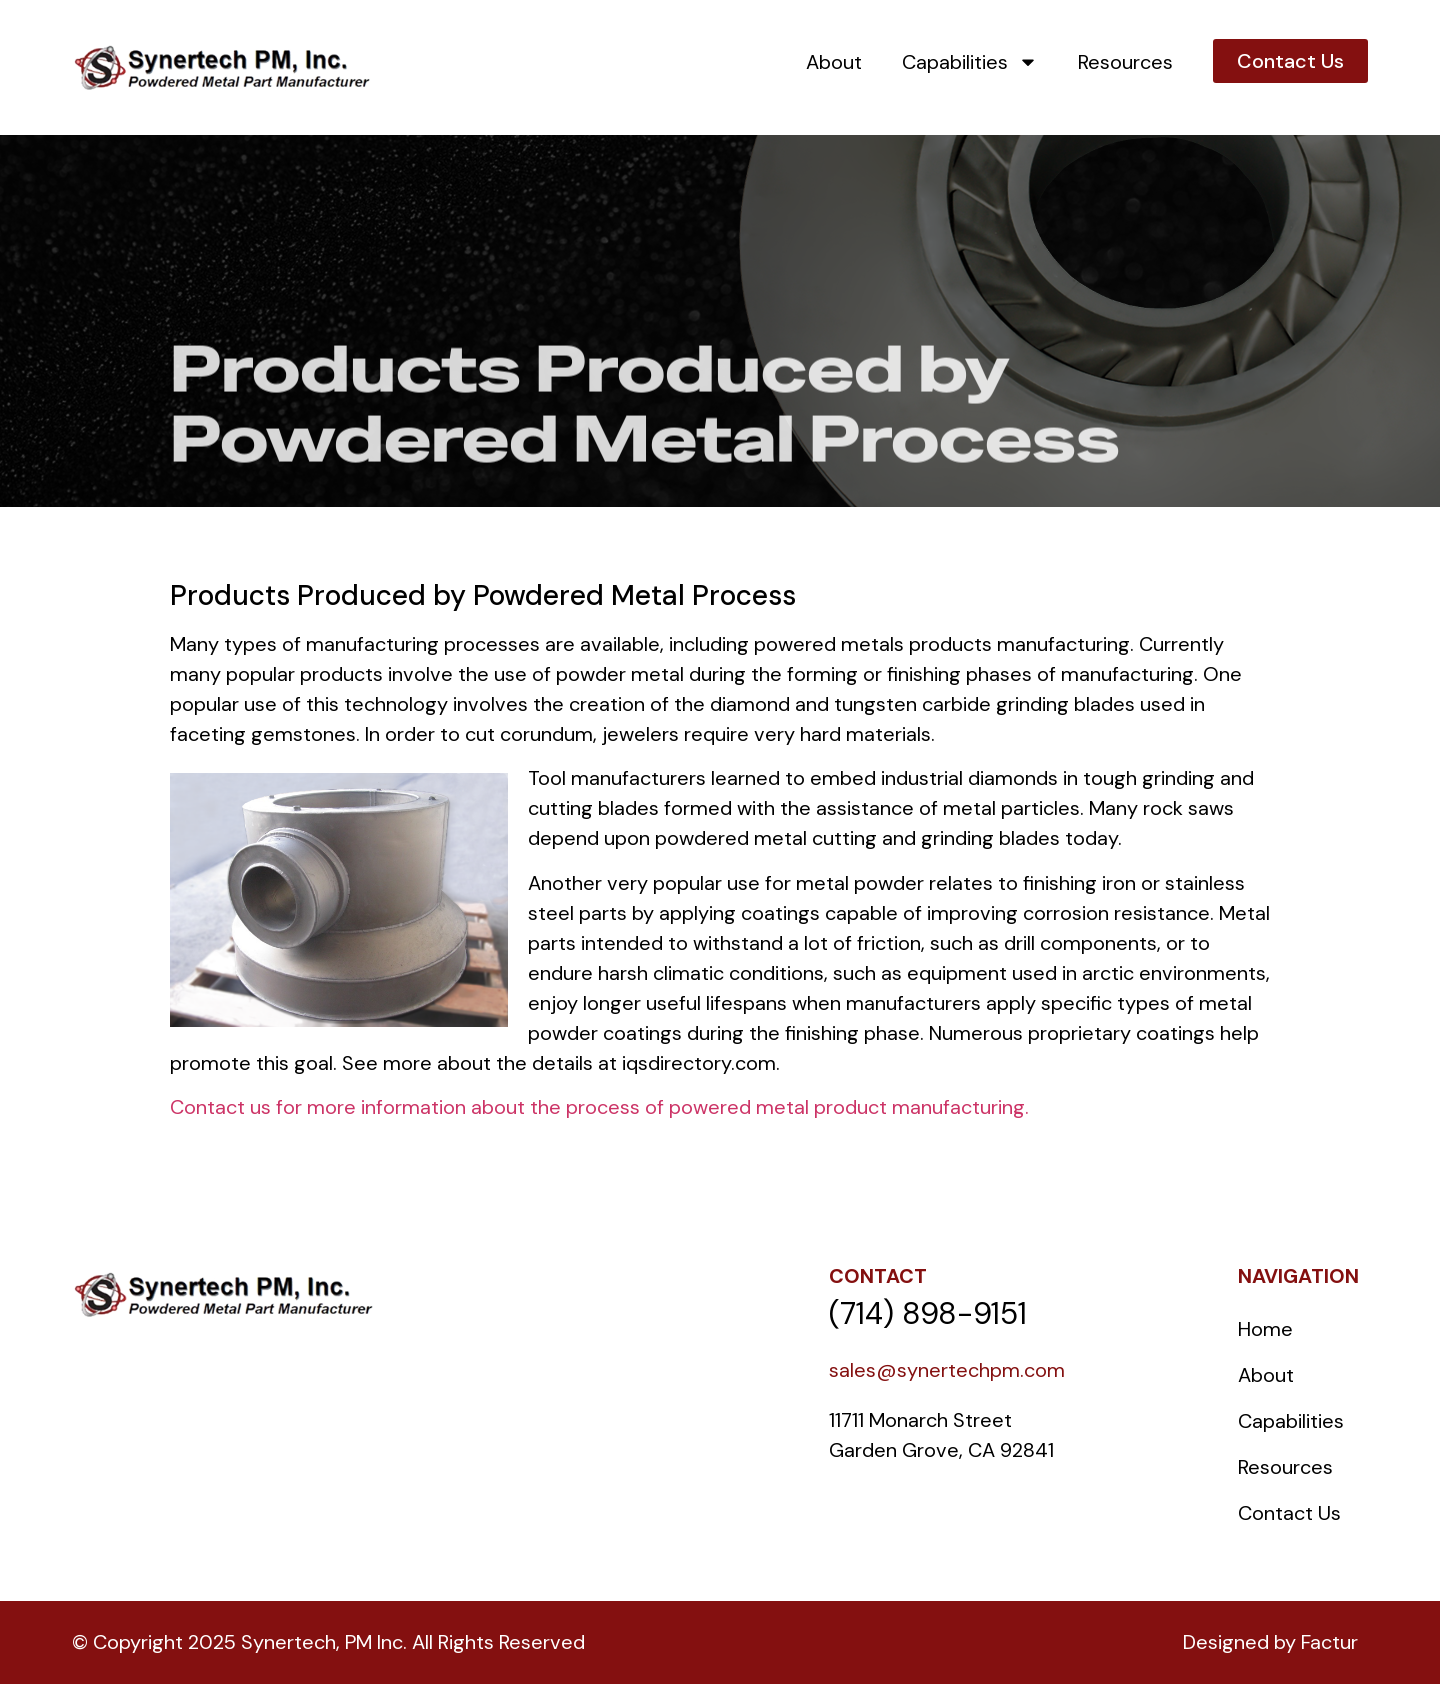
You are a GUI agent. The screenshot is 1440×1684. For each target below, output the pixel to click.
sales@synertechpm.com (947, 1370)
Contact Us (1289, 1513)
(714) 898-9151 (928, 1313)
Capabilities (970, 62)
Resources (1125, 62)
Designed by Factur (1270, 1642)
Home (1265, 1329)
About (834, 62)
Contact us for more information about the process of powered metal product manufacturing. (599, 1107)
